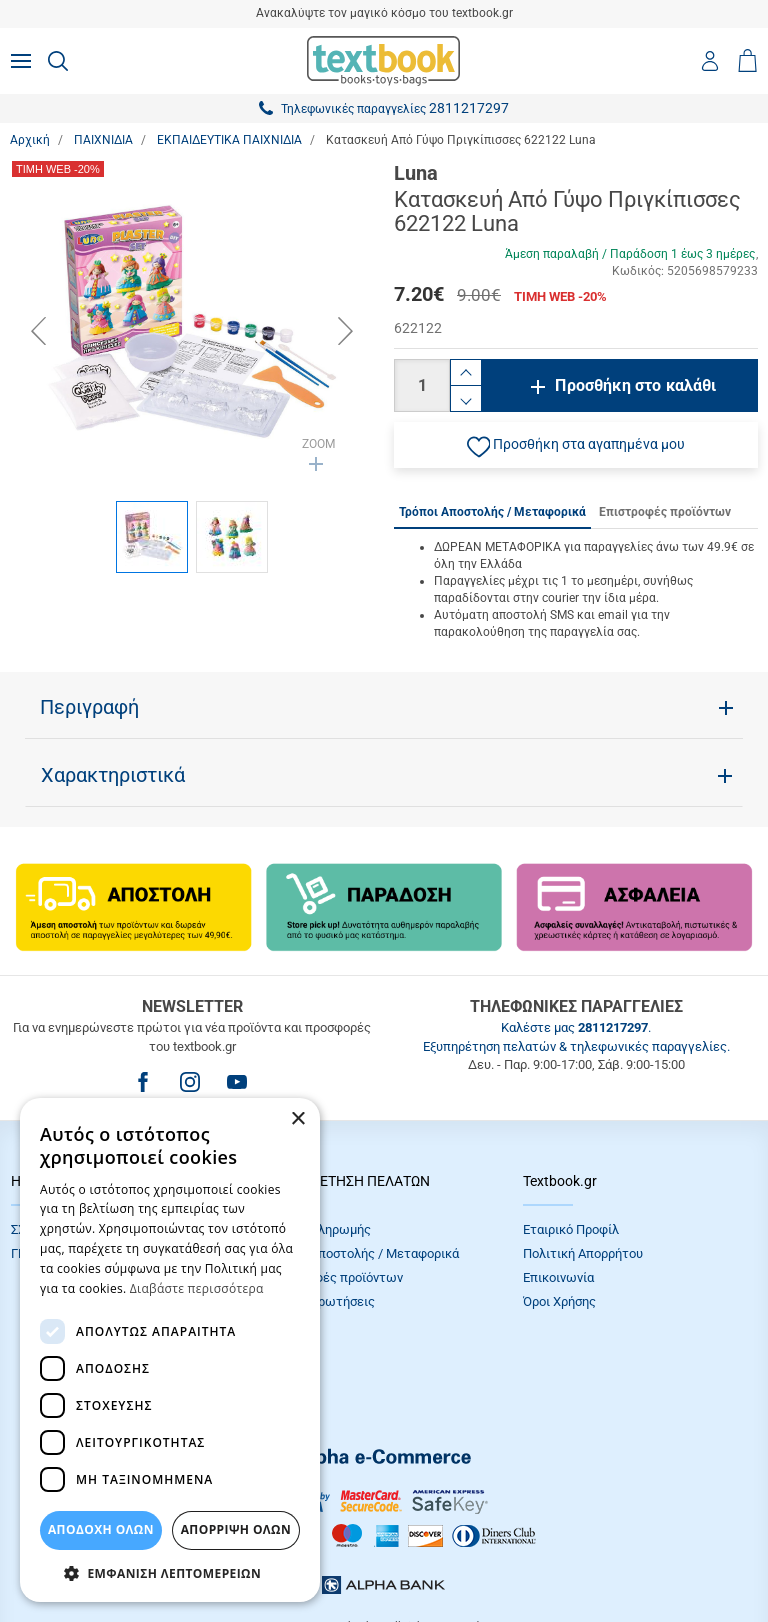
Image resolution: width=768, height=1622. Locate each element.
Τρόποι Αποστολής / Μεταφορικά (363, 1253)
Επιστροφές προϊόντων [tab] (665, 512)
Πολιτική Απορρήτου (583, 1253)
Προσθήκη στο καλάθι (635, 385)
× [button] (297, 1119)
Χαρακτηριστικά (113, 775)
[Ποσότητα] (422, 385)
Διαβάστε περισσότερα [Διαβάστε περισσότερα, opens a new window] (197, 1288)
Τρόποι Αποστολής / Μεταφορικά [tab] (492, 512)
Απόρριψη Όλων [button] (236, 1529)
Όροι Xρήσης (559, 1301)
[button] (576, 445)
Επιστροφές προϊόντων (335, 1277)
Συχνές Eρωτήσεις (321, 1301)
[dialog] (170, 1350)
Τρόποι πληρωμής (319, 1229)
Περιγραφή (89, 707)
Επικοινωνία (558, 1277)
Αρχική (30, 140)
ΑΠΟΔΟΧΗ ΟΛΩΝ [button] (101, 1529)
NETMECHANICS (447, 1556)
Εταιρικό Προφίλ (571, 1229)
